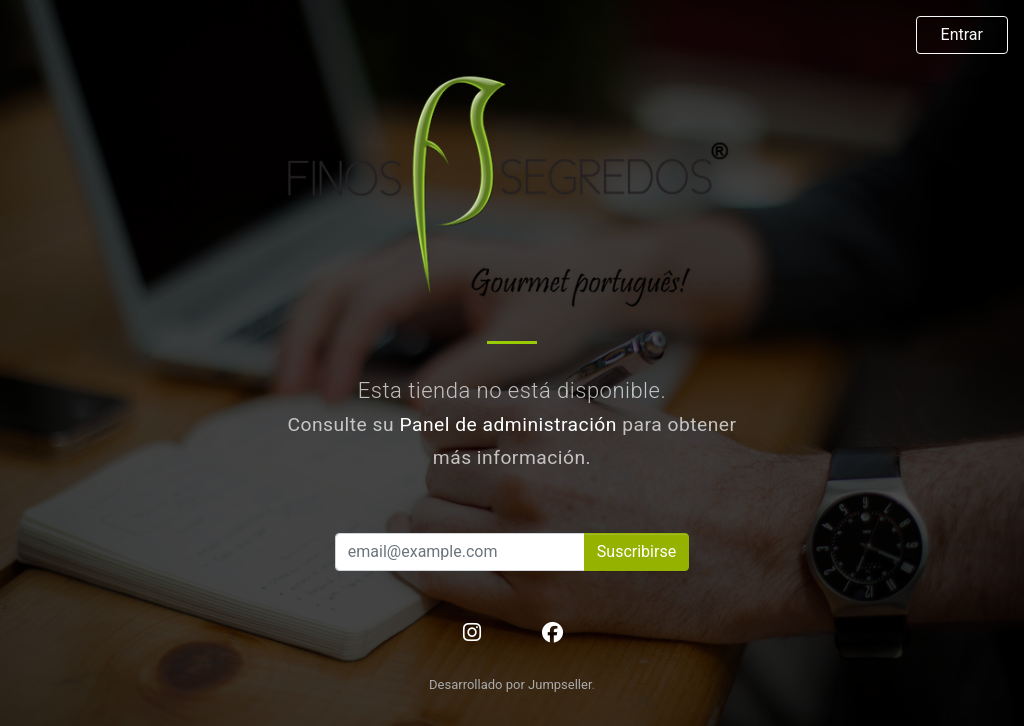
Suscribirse (636, 551)
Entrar (962, 34)
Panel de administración (508, 424)
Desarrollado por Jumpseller (510, 684)
